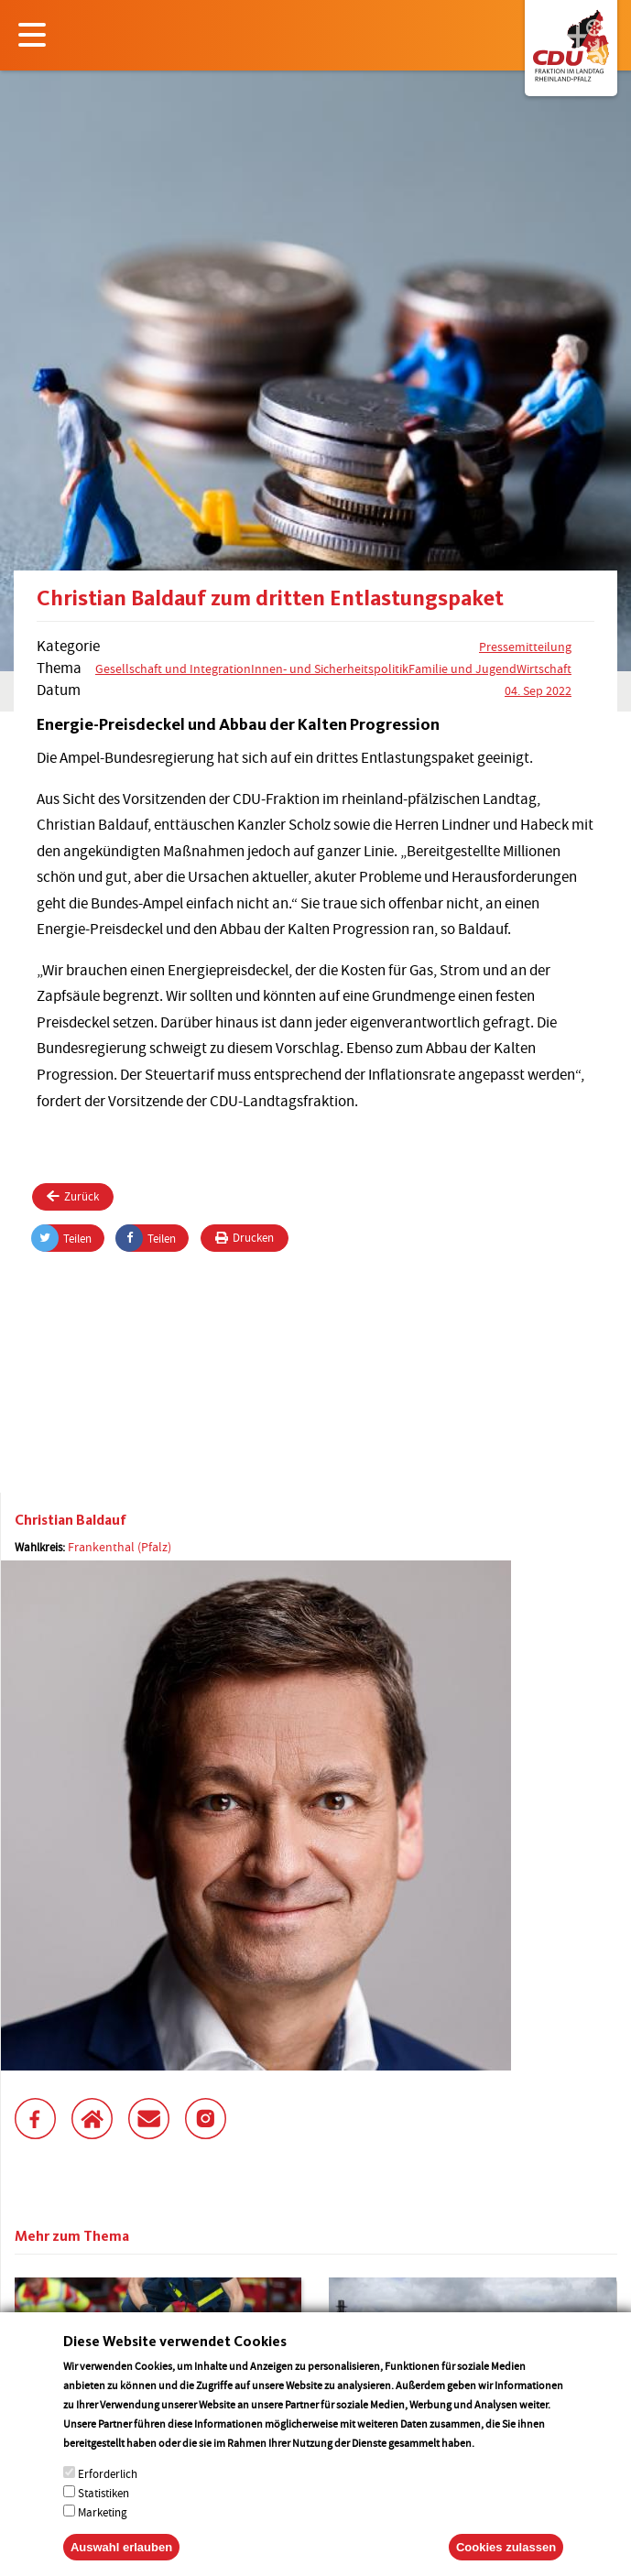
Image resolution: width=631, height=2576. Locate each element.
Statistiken (103, 2511)
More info (500, 2461)
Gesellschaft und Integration (173, 668)
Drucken (244, 1237)
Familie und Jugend (462, 668)
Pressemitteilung (525, 646)
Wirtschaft (544, 668)
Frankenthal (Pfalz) (119, 1546)
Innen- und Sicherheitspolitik (329, 668)
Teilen (62, 1238)
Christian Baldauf (70, 1519)
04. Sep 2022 (538, 690)
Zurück (73, 1196)
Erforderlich (107, 2492)
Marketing (102, 2530)
